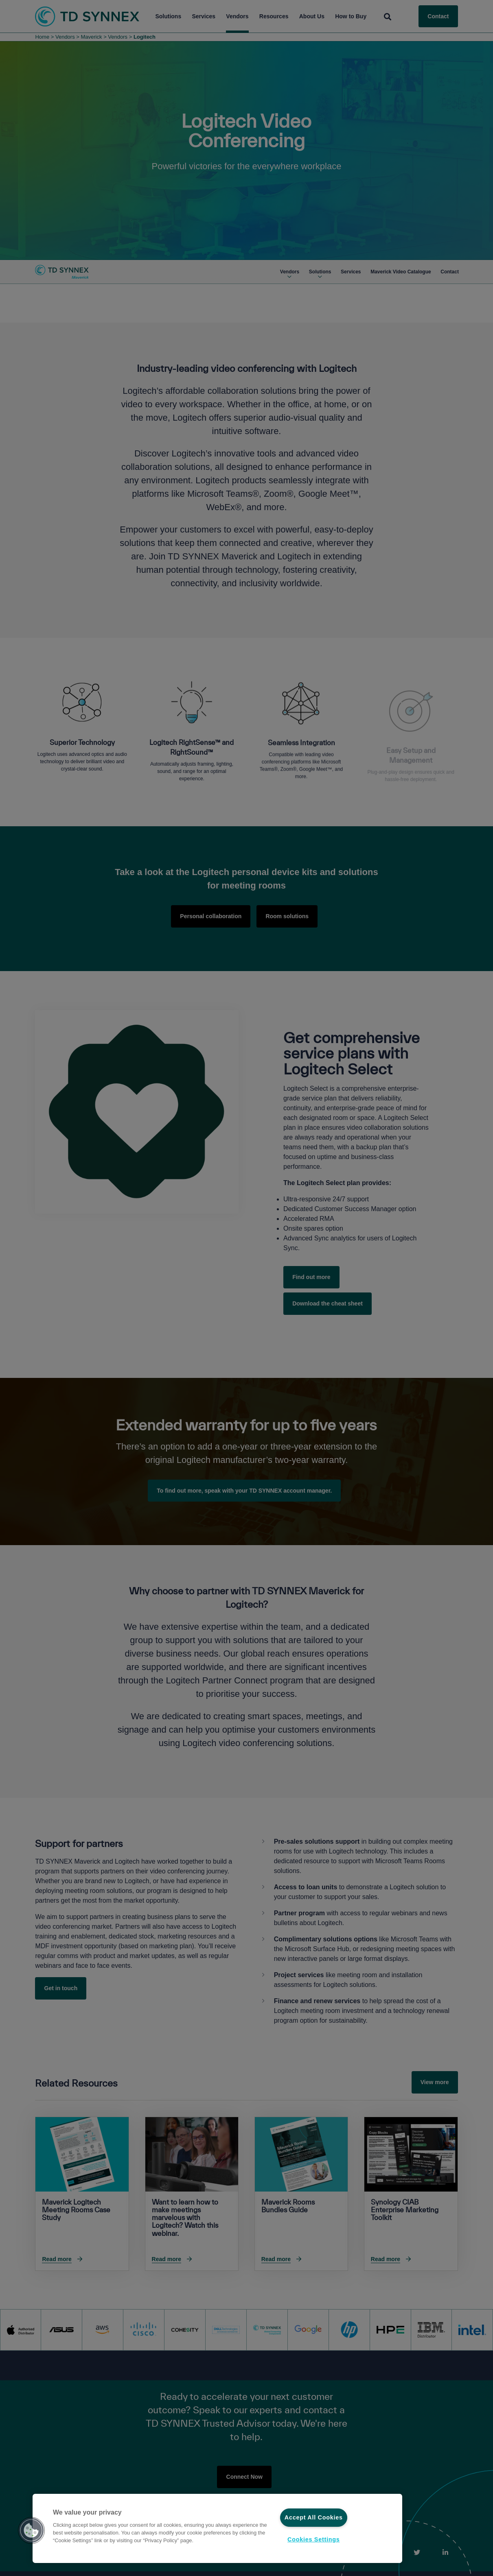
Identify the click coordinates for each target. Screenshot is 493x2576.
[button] (31, 2530)
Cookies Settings (313, 2539)
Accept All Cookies (314, 2517)
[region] (217, 2528)
